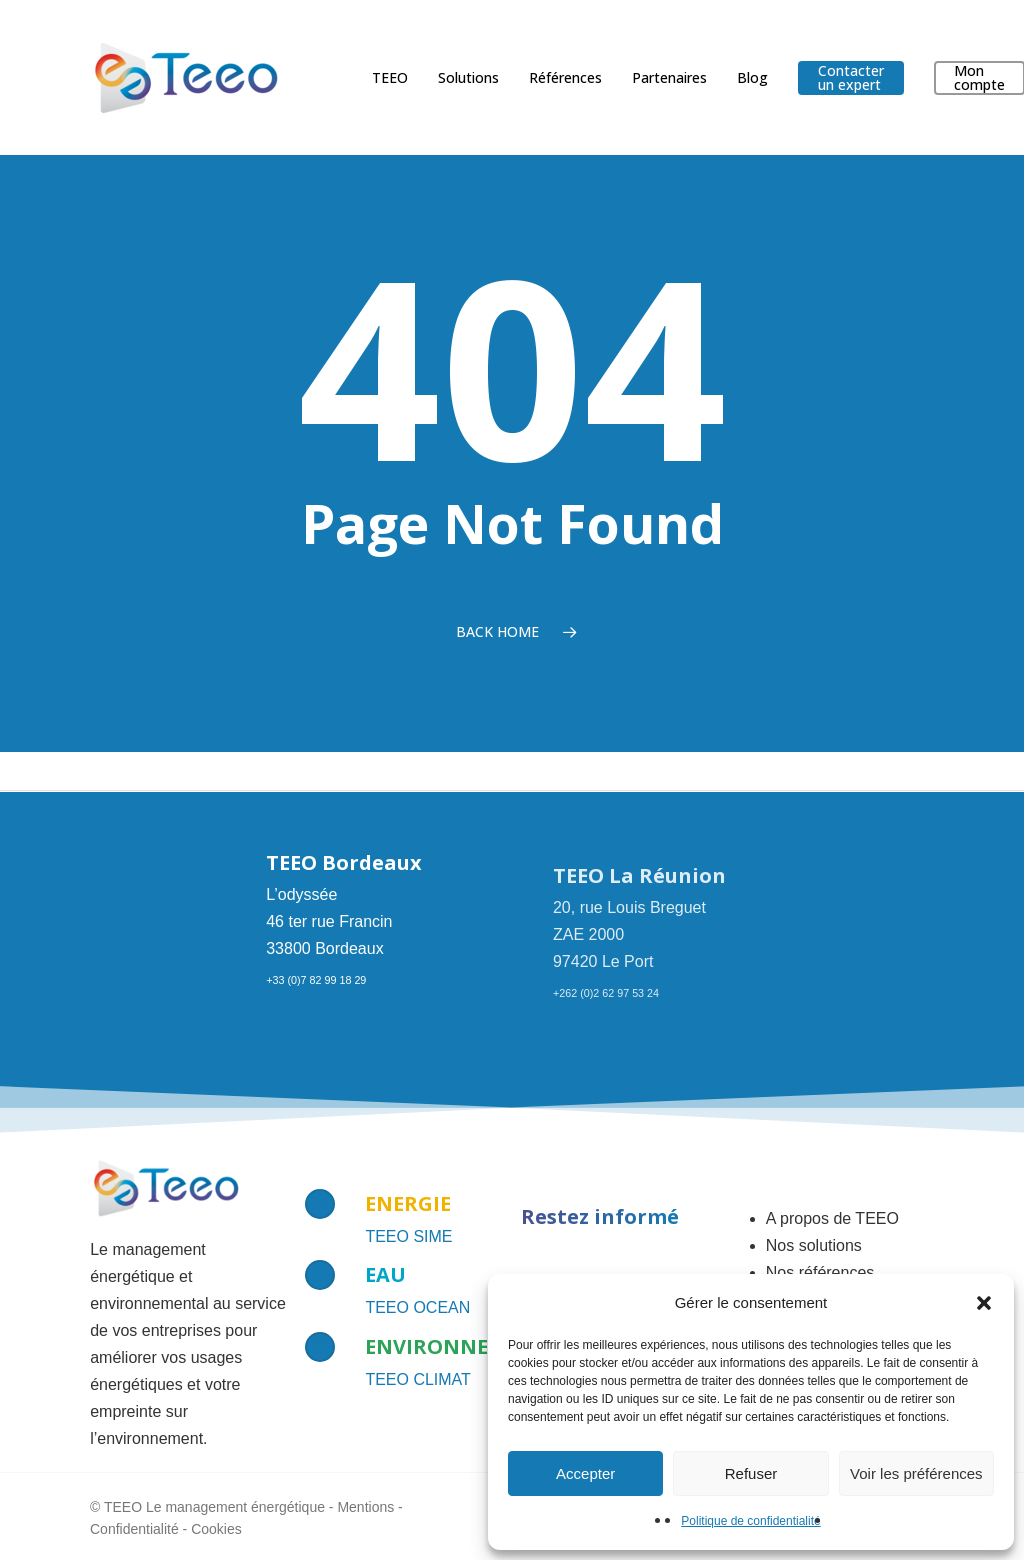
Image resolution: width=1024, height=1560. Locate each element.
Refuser (751, 1473)
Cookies (216, 1529)
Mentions (365, 1507)
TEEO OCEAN (417, 1307)
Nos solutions (814, 1245)
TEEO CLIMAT (418, 1379)
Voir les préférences (916, 1473)
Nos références (820, 1272)
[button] (984, 1303)
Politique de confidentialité (750, 1521)
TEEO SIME (408, 1236)
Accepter (585, 1473)
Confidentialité (134, 1529)
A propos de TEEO (832, 1218)
